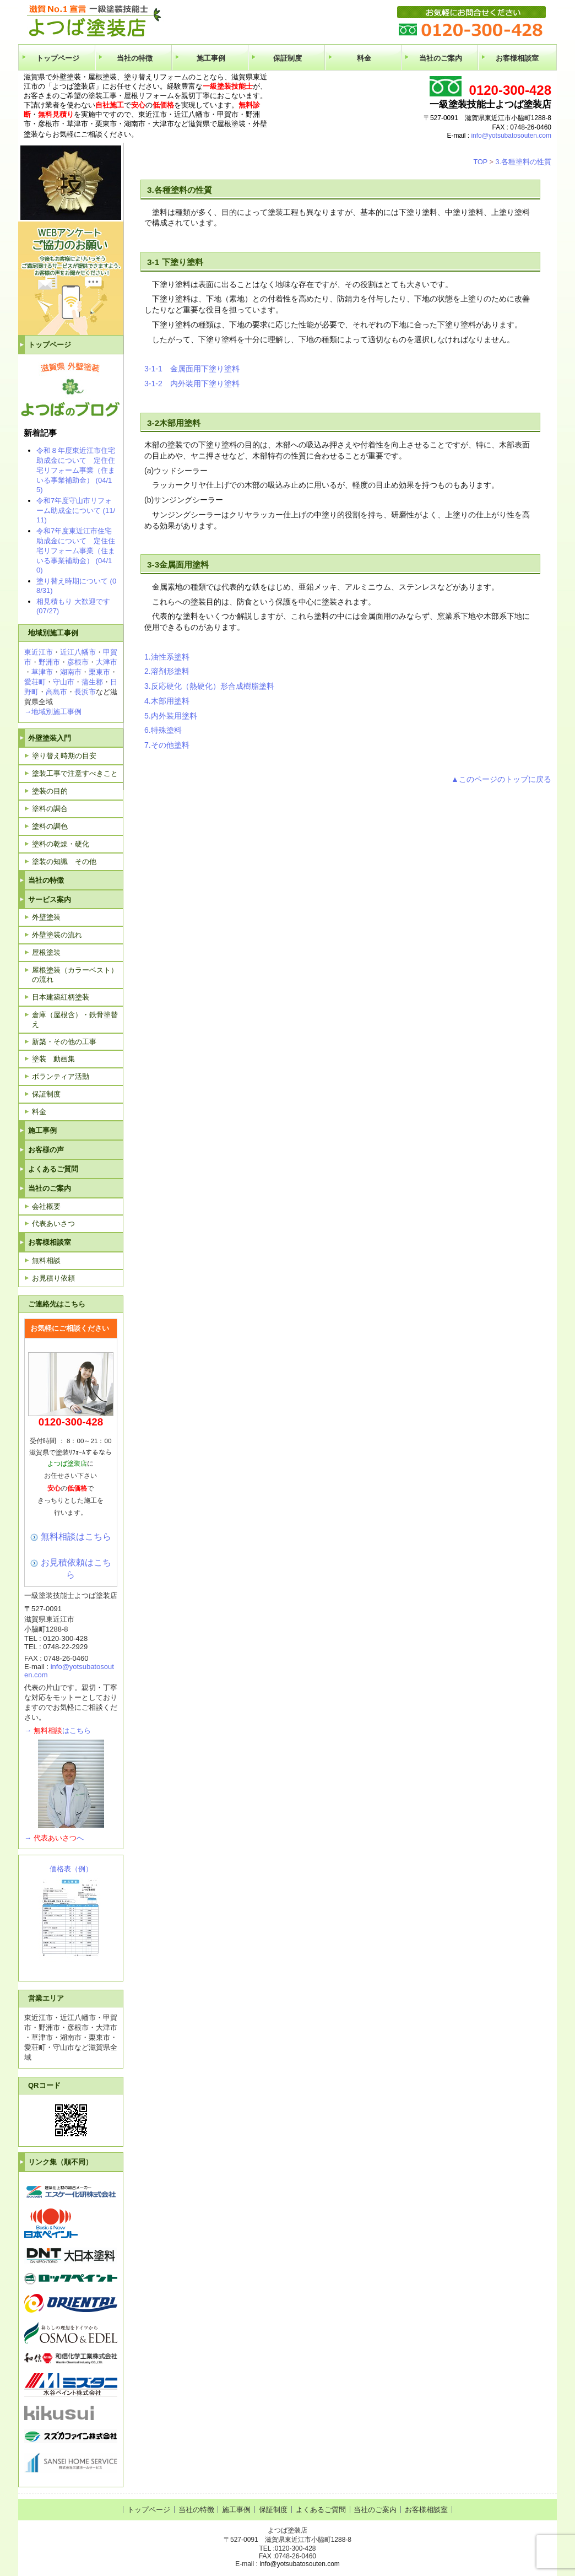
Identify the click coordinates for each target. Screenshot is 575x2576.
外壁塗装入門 (49, 738)
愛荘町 (35, 682)
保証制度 (287, 58)
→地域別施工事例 (53, 712)
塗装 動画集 (53, 1059)
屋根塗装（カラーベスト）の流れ (75, 975)
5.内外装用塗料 (170, 715)
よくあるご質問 (53, 1169)
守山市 (63, 682)
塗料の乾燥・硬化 (60, 844)
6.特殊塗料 (163, 730)
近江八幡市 (78, 652)
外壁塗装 (46, 917)
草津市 (42, 672)
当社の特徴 (135, 58)
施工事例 (211, 58)
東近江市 (38, 652)
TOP (480, 162)
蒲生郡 (92, 682)
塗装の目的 (50, 791)
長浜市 (85, 692)
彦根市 (78, 662)
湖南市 (71, 672)
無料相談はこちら (76, 1536)
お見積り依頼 (53, 1278)
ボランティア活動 (60, 1076)
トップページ (57, 58)
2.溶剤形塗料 (166, 671)
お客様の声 (46, 1150)
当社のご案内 (440, 58)
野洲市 (49, 662)
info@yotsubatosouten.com (511, 135)
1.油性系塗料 (166, 656)
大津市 (106, 662)
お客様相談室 (517, 58)
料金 (364, 58)
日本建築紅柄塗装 (60, 997)
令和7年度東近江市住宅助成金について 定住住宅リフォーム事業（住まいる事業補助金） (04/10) (75, 550)
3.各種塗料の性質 (523, 162)
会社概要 (46, 1206)
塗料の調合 (50, 808)
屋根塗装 (46, 952)
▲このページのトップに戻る (501, 779)
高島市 (56, 692)
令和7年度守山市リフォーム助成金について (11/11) (75, 510)
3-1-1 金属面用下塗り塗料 (192, 368)
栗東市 (99, 672)
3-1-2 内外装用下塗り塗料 (192, 383)
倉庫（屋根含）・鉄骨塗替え (75, 1019)
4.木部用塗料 (166, 700)
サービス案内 (49, 899)
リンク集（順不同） (60, 2162)
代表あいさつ (53, 1223)
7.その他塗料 (166, 745)
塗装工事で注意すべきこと (75, 773)
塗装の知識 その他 (64, 861)
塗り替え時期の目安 (64, 756)
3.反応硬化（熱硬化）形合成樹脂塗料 (209, 686)
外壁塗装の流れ (57, 935)
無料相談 (46, 1260)
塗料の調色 (50, 826)
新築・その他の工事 (64, 1042)
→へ (54, 1838)
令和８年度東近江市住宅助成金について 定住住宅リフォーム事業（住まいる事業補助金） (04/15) (75, 470)
